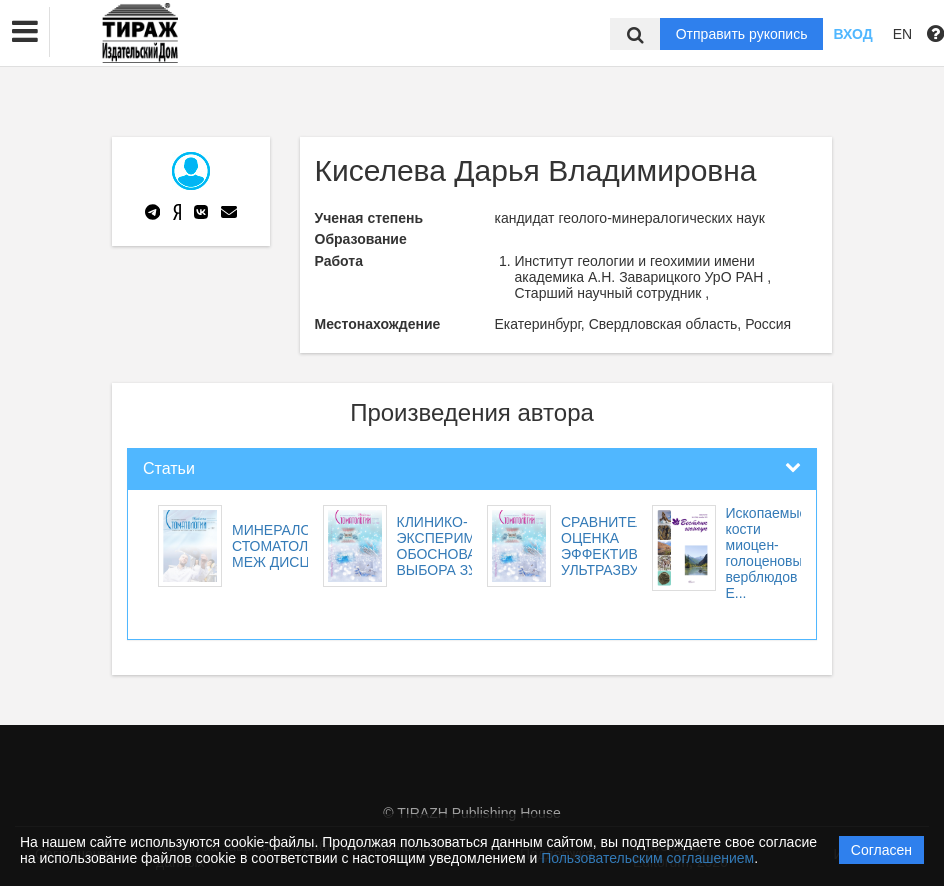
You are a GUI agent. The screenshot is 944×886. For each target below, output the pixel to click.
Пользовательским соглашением (647, 858)
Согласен (881, 850)
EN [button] (902, 34)
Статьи (169, 468)
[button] (25, 32)
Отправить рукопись (742, 34)
